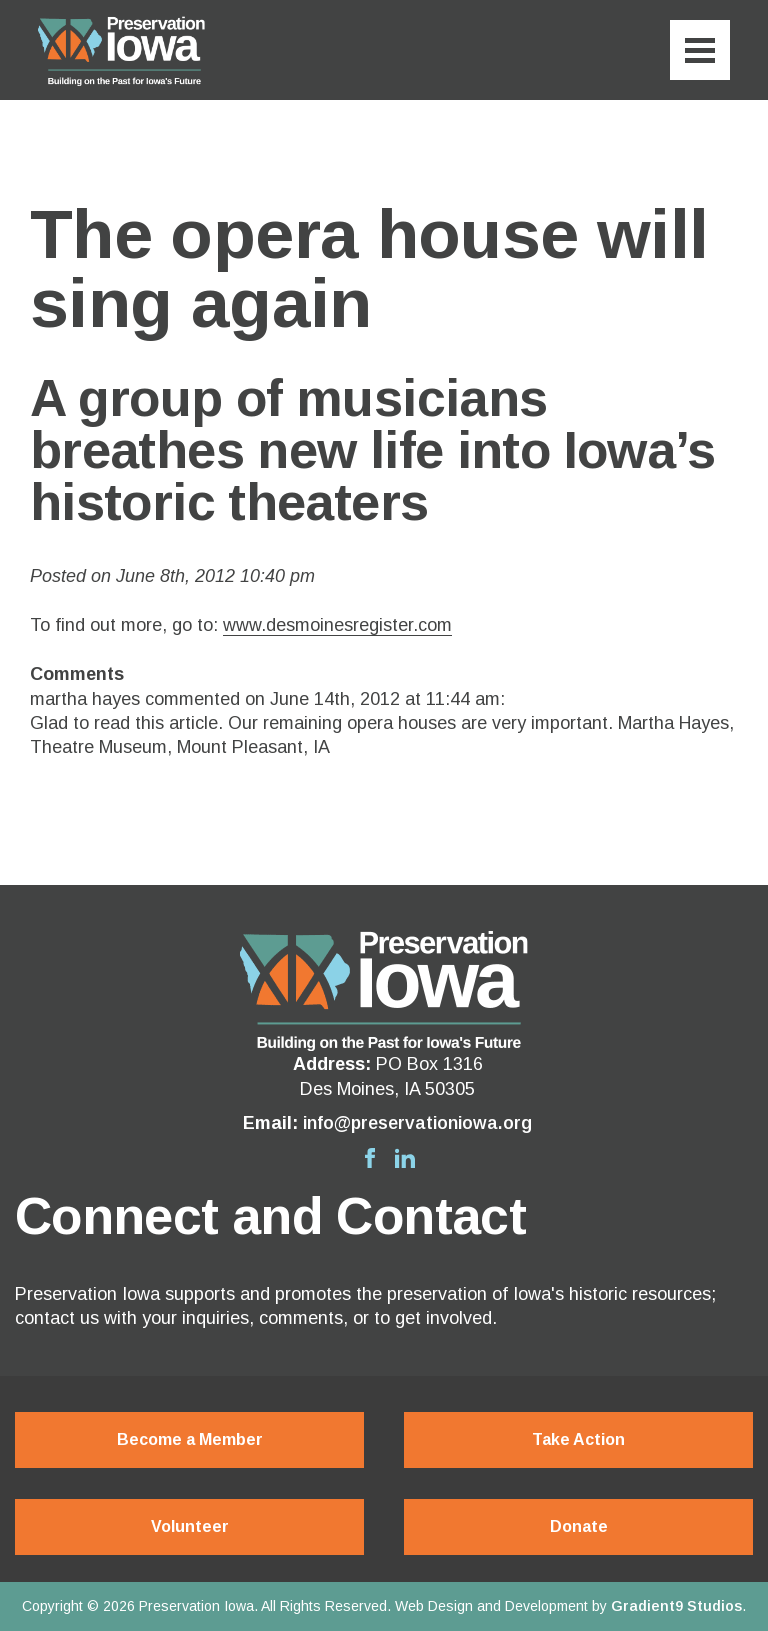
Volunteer (190, 1527)
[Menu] (700, 50)
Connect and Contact (270, 1216)
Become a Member (190, 1439)
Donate (579, 1527)
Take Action (578, 1439)
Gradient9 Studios (676, 1606)
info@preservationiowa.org (417, 1123)
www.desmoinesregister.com (337, 625)
